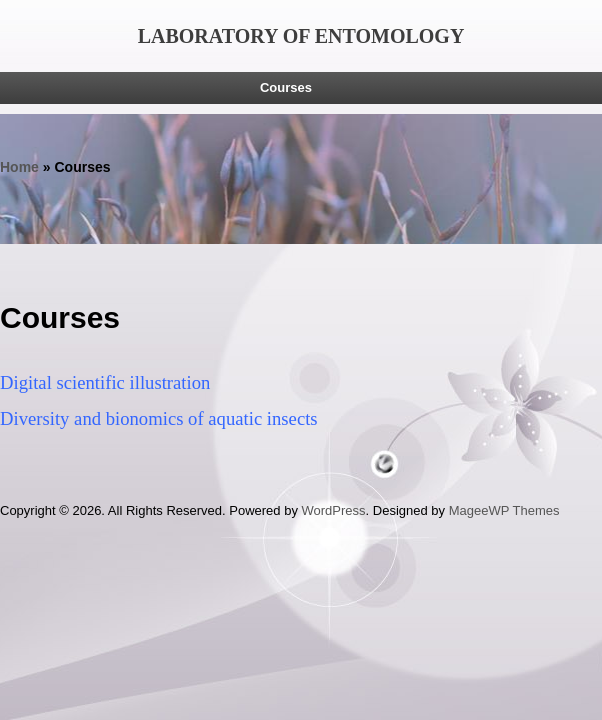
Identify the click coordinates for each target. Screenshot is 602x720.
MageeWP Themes (504, 510)
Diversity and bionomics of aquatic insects (159, 418)
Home (19, 167)
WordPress (334, 510)
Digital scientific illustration (105, 382)
